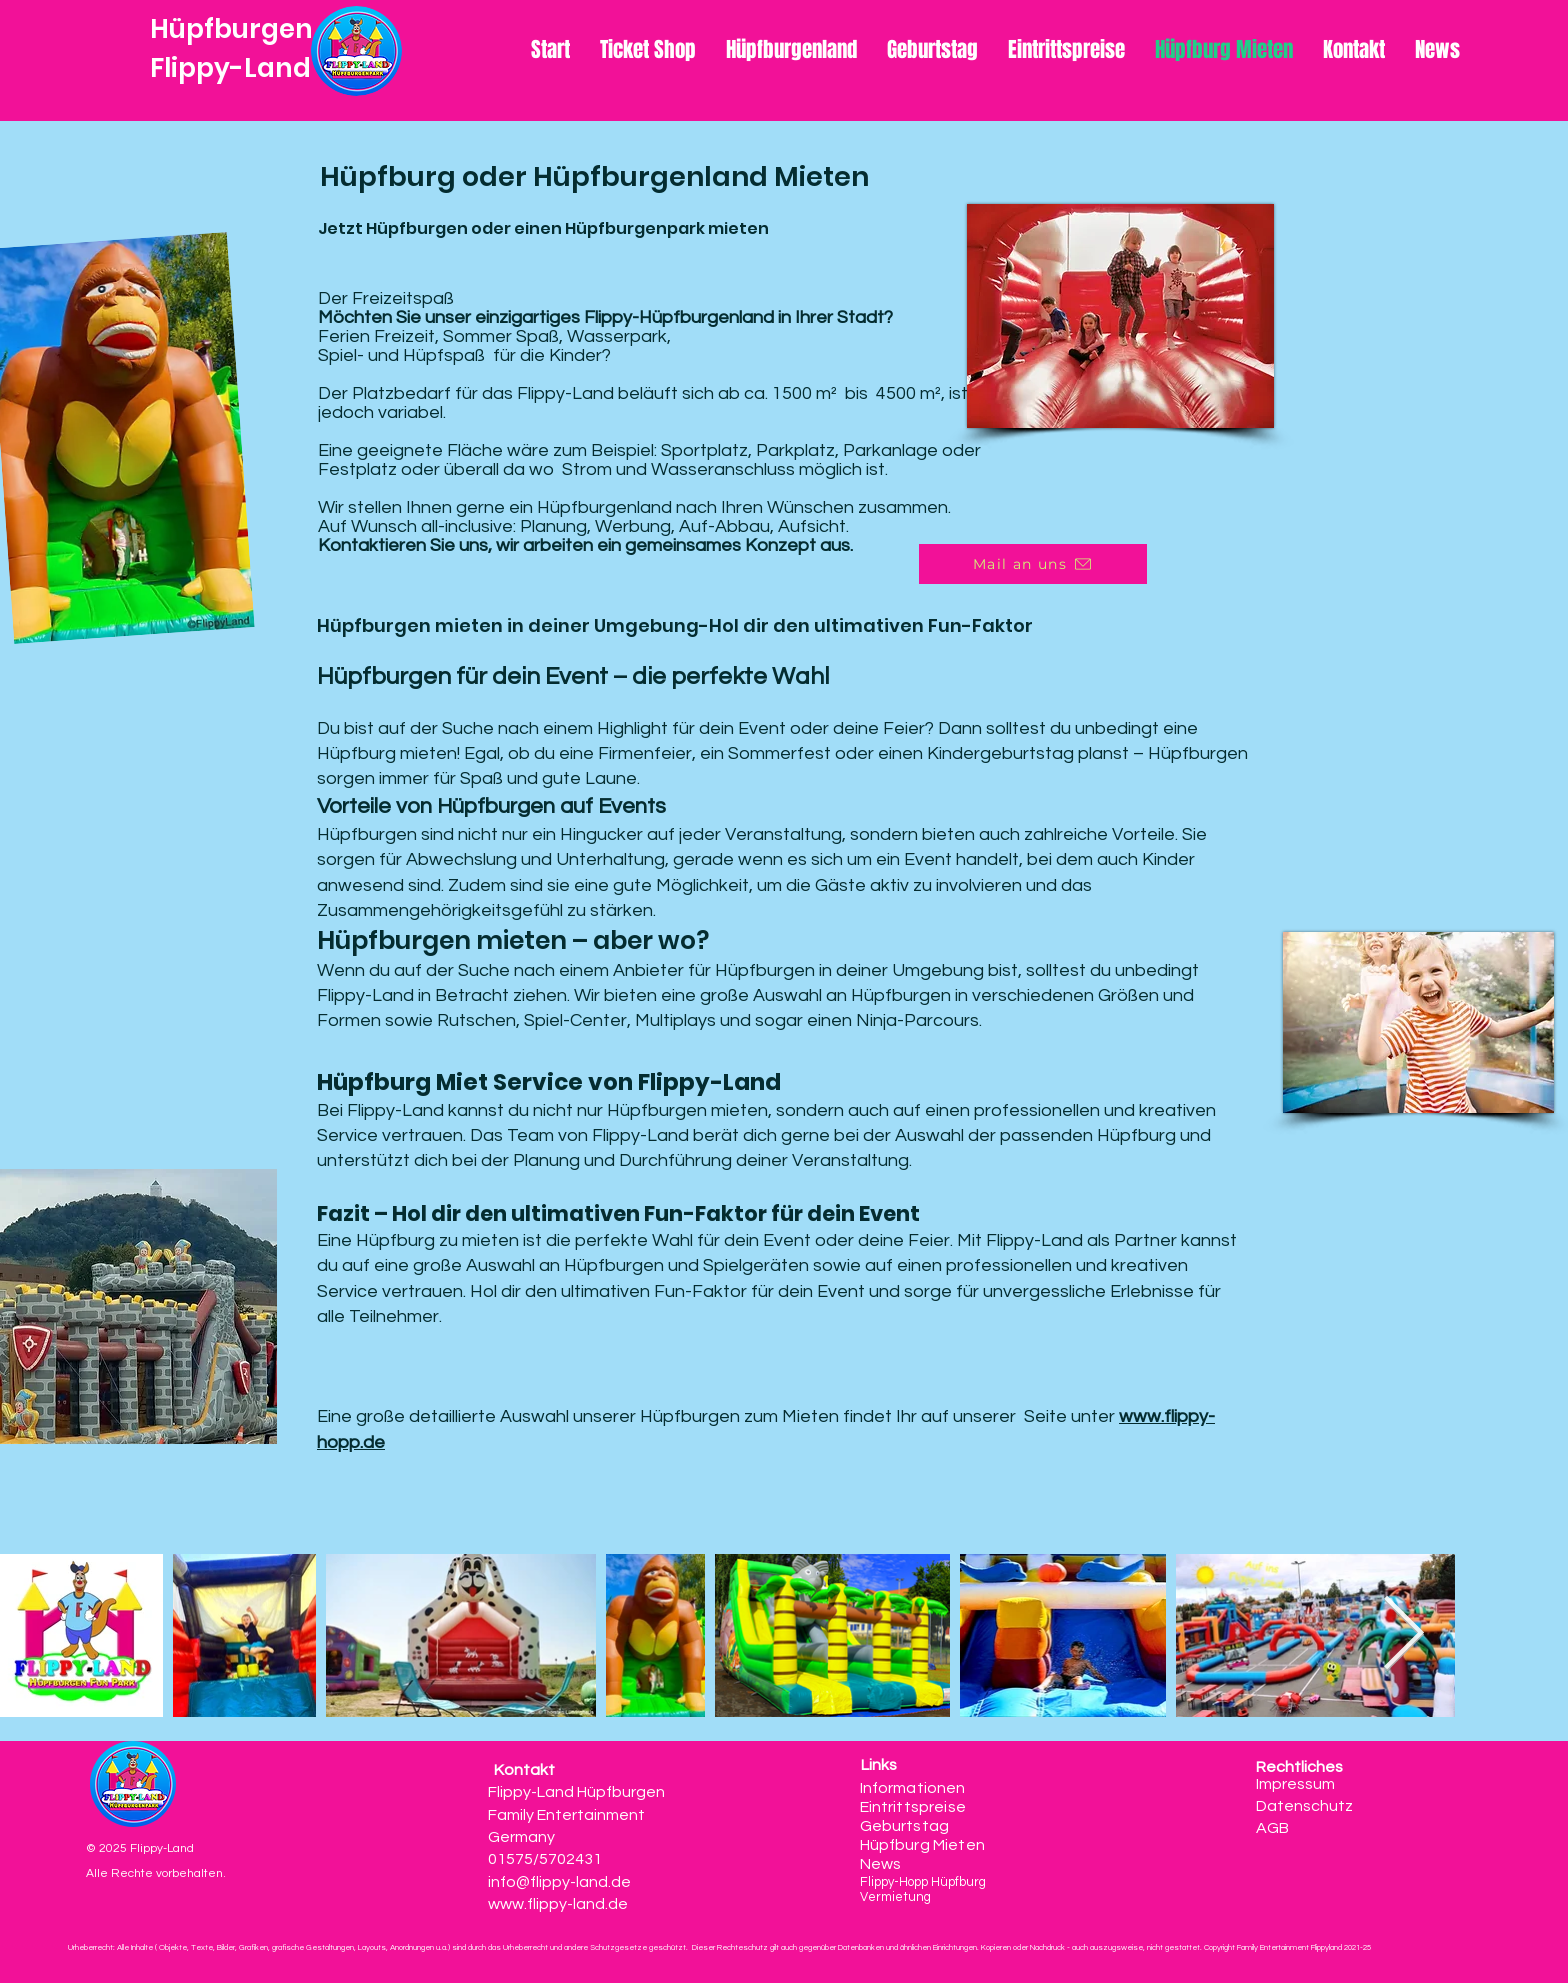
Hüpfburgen (231, 29)
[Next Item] (1403, 1636)
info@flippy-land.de (559, 1882)
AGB (1274, 1828)
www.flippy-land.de (558, 1904)
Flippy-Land (230, 68)
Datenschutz (1304, 1806)
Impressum (1295, 1784)
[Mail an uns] (1033, 564)
